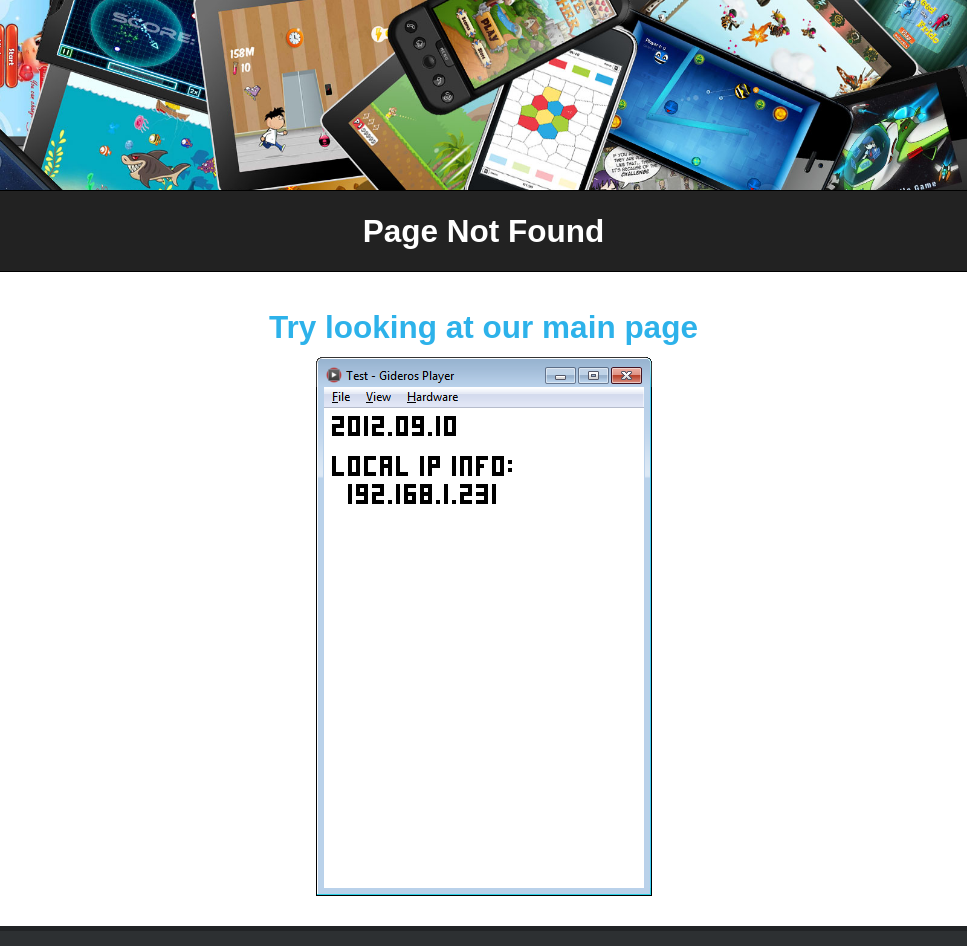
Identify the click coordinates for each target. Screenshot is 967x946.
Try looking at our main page (483, 327)
